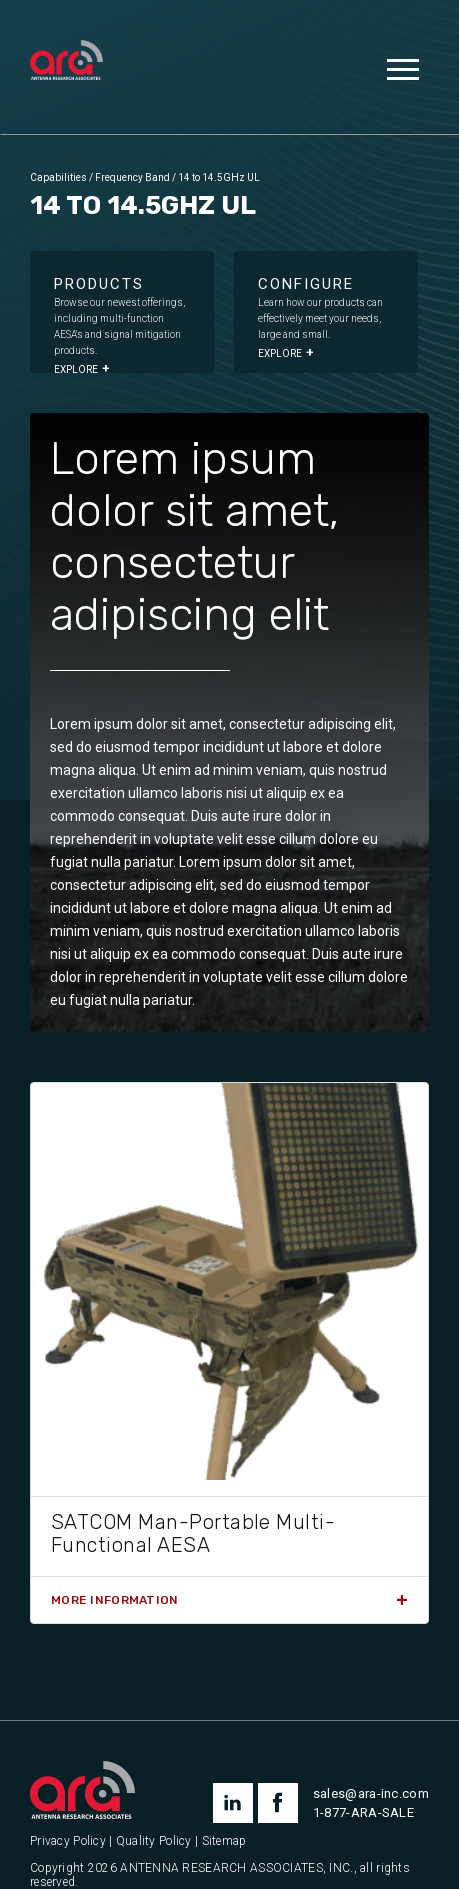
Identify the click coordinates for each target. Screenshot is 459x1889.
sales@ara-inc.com (371, 1793)
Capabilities (58, 177)
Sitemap (224, 1841)
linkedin (233, 1803)
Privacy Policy (68, 1841)
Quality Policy (154, 1841)
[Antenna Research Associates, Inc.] (66, 62)
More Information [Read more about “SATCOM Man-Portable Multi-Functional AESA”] (114, 1600)
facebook (278, 1803)
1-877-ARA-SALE (363, 1812)
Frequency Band (132, 177)
